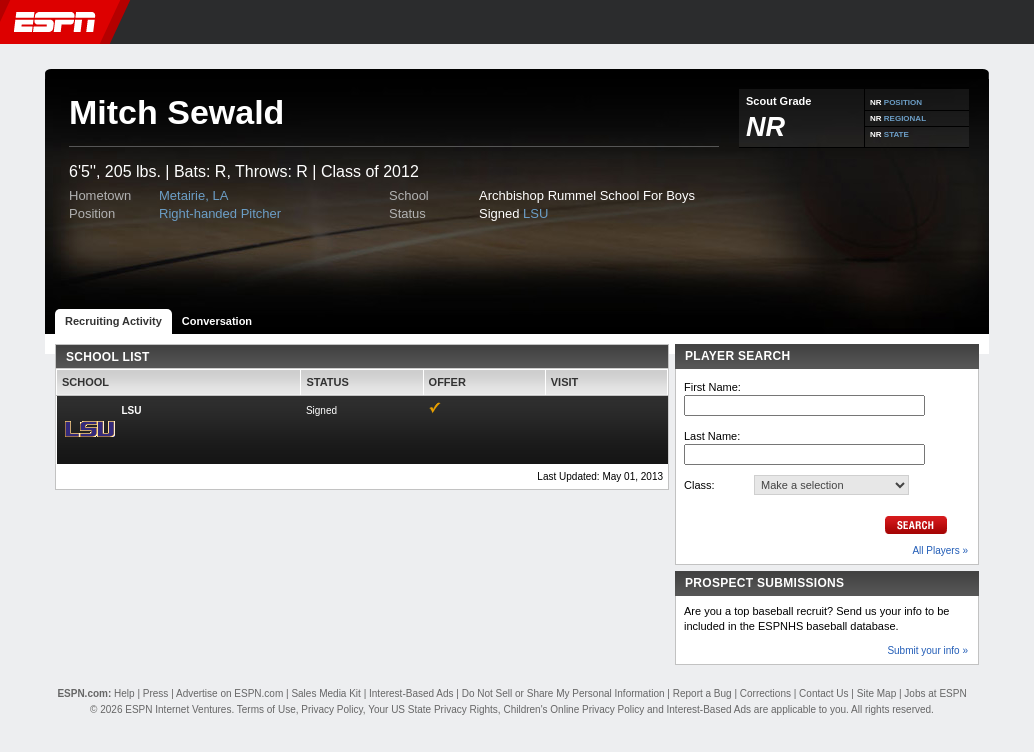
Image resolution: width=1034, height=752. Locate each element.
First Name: (712, 387)
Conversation (217, 321)
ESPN (55, 22)
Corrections (765, 693)
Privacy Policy (332, 709)
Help (124, 693)
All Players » (940, 550)
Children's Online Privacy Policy (573, 709)
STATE (896, 134)
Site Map (876, 693)
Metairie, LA (193, 195)
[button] (1012, 22)
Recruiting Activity (113, 321)
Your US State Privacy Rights (433, 709)
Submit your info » (927, 650)
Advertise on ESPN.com (229, 693)
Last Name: (712, 436)
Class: (699, 485)
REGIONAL (905, 118)
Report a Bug (702, 693)
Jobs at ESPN (935, 693)
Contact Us (823, 693)
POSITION (903, 102)
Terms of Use (266, 709)
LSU (535, 213)
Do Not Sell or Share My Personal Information (563, 693)
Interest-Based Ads (411, 693)
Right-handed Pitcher (220, 213)
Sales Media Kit (325, 693)
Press (156, 693)
